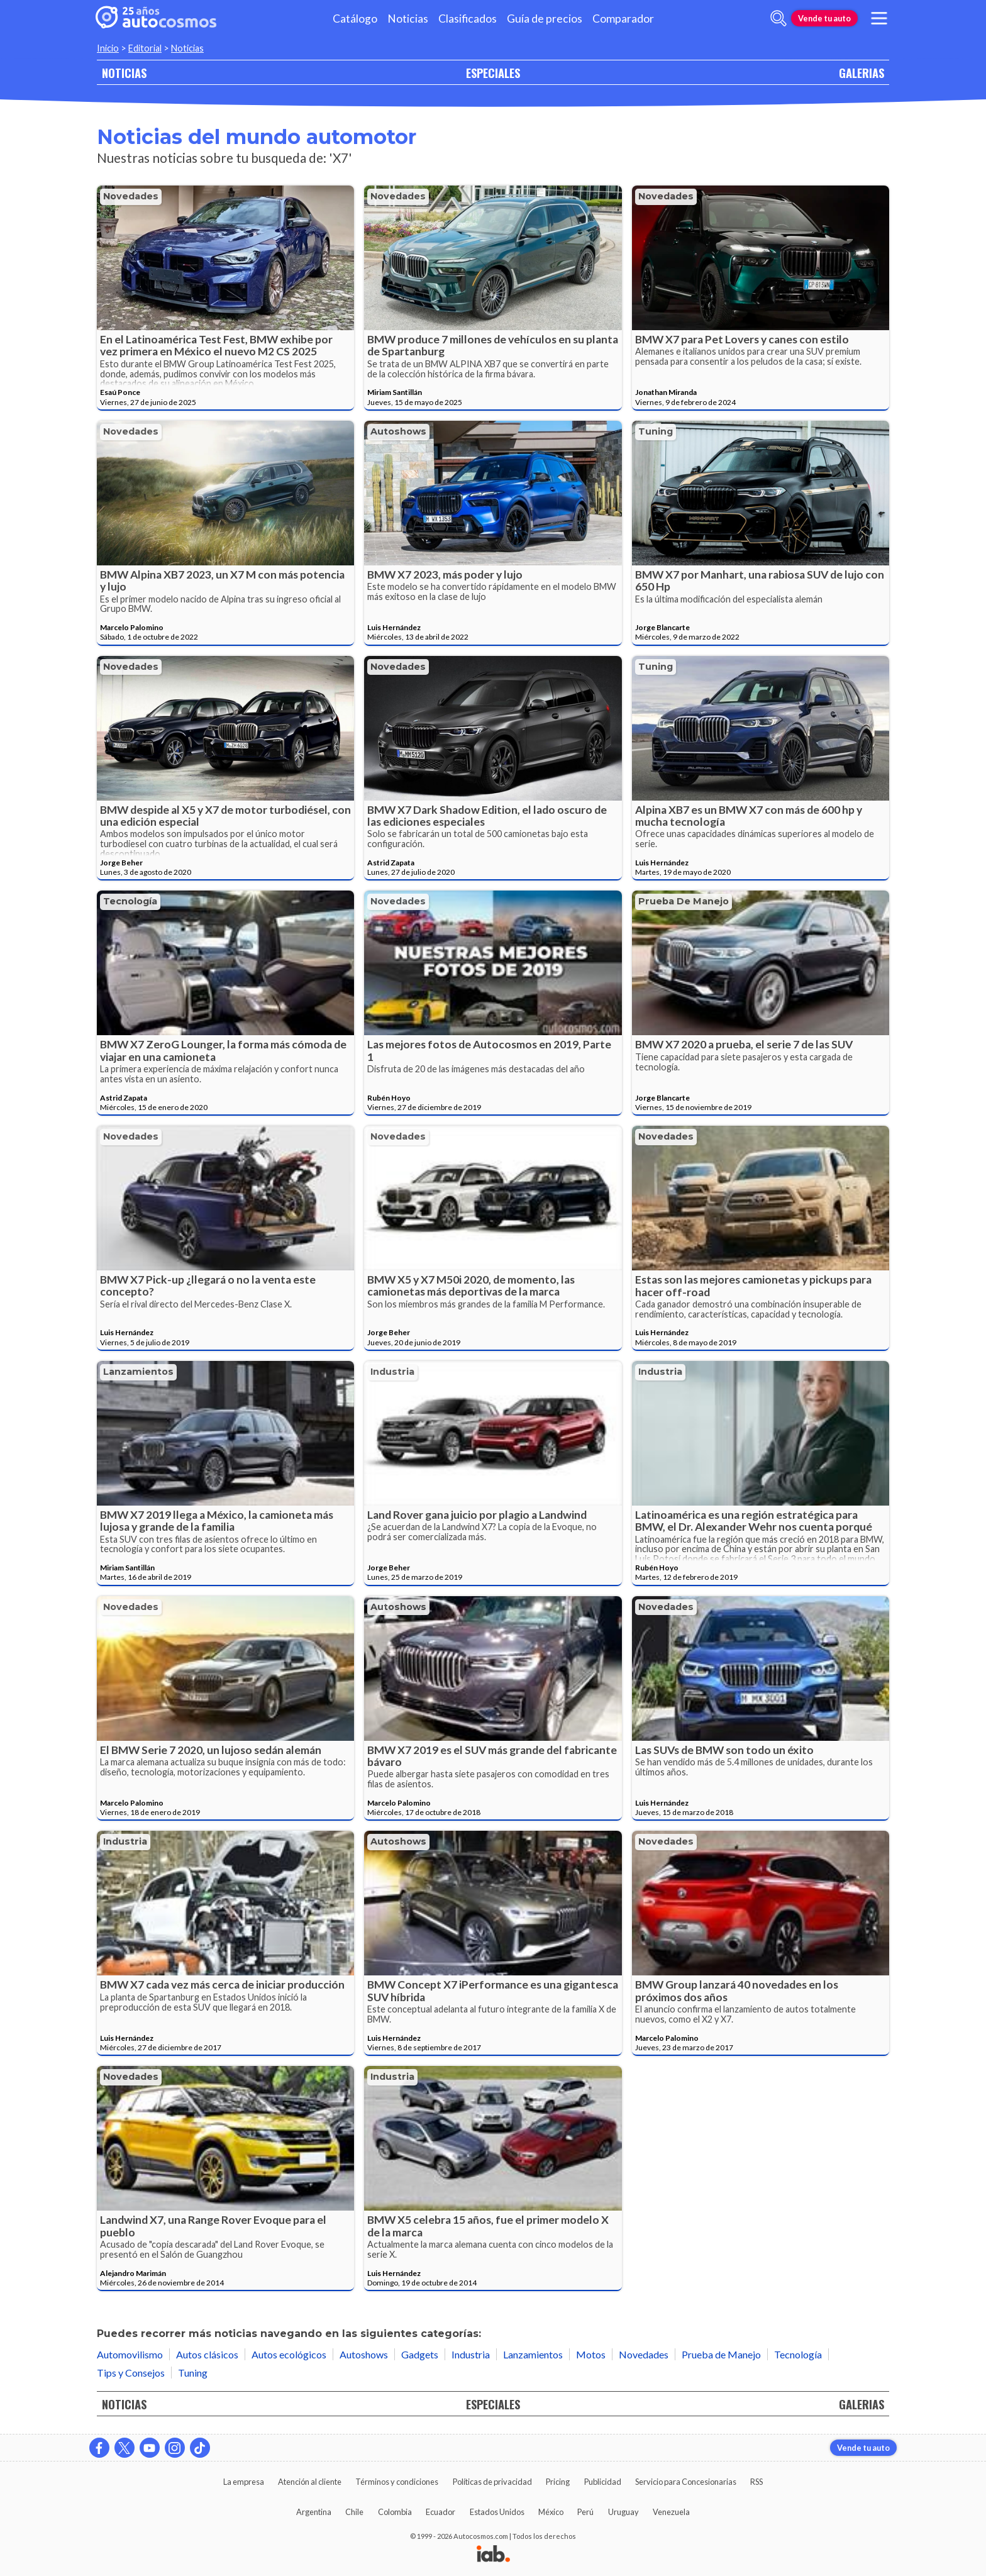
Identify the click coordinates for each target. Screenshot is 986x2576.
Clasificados (467, 18)
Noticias (407, 18)
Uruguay (623, 2512)
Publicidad (602, 2482)
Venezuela (671, 2512)
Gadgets (419, 2354)
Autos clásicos (207, 2354)
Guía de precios (544, 18)
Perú (585, 2512)
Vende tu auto (824, 18)
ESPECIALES (493, 72)
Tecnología (130, 901)
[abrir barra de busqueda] (778, 18)
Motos (591, 2354)
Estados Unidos (497, 2512)
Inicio (108, 48)
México (550, 2512)
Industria (392, 1371)
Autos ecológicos (289, 2354)
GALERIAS (861, 72)
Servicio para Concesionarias (685, 2482)
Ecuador (440, 2512)
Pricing (558, 2482)
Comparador (623, 18)
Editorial (145, 48)
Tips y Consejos (131, 2373)
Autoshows (398, 431)
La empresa (243, 2482)
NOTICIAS (124, 72)
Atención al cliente (309, 2482)
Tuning (655, 431)
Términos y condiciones (396, 2482)
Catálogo (355, 18)
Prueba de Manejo (683, 901)
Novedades (130, 196)
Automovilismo (130, 2354)
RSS (756, 2482)
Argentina (313, 2512)
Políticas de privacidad (492, 2482)
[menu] (879, 18)
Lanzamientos (138, 1371)
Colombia (395, 2512)
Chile (354, 2512)
